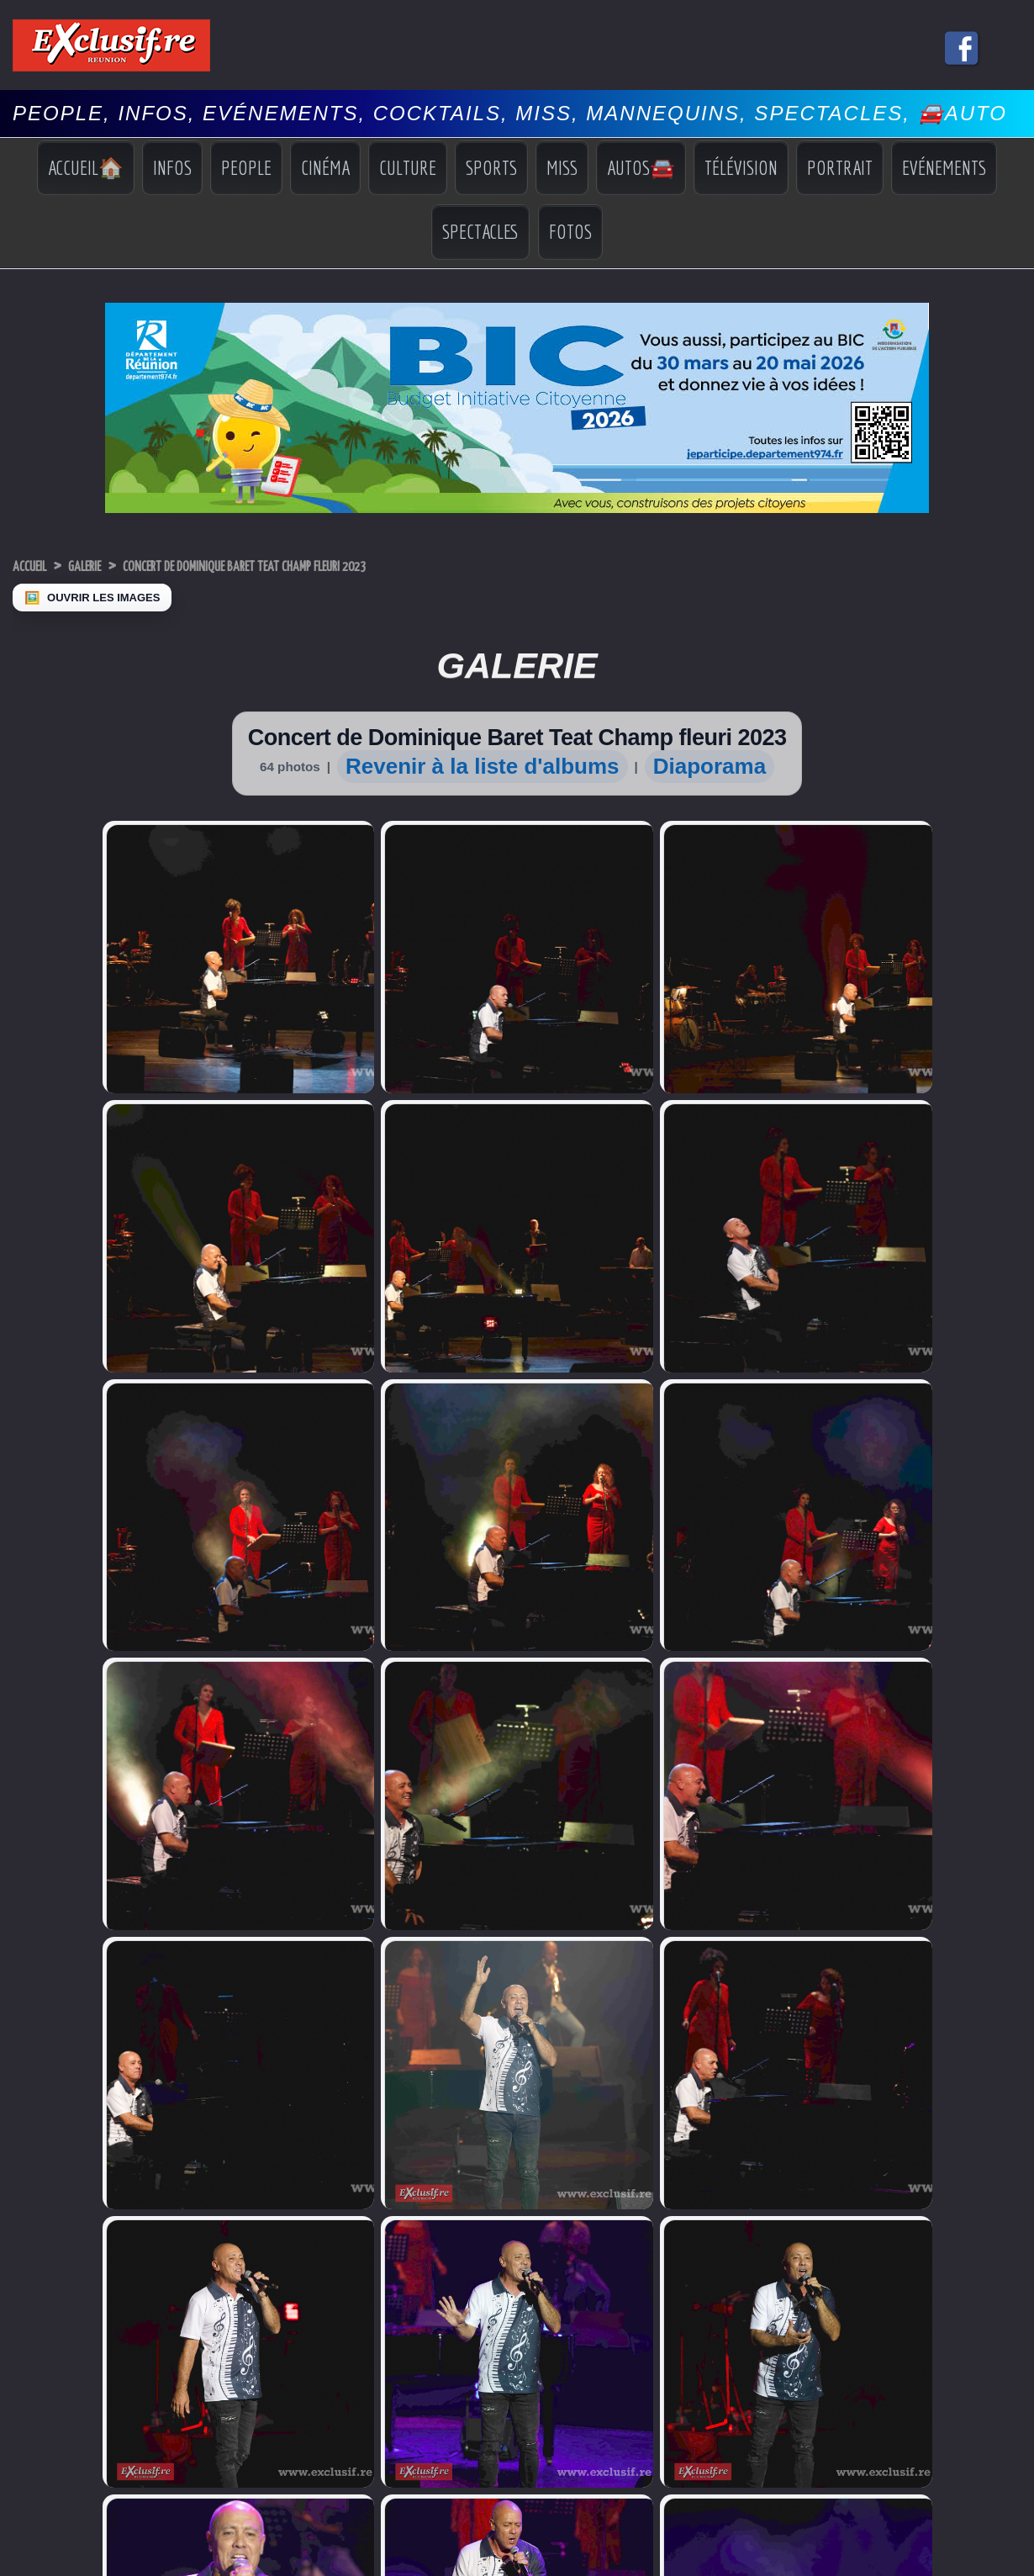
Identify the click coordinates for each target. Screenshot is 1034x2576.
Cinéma (325, 167)
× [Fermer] (10, 2183)
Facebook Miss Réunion (49, 1970)
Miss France (42, 1932)
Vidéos (891, 1967)
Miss (562, 167)
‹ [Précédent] (8, 2200)
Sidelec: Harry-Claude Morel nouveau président (275, 1917)
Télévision (741, 167)
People (246, 167)
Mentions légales (516, 2136)
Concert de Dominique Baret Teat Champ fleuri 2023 (330, 565)
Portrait (840, 167)
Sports (491, 167)
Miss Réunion (46, 1948)
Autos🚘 (641, 167)
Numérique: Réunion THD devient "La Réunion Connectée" (303, 1971)
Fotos (570, 231)
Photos (891, 1982)
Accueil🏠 (86, 167)
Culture (407, 167)
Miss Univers (44, 1916)
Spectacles (480, 231)
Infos (172, 167)
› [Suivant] (26, 2200)
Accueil (37, 565)
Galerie (108, 565)
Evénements (944, 167)
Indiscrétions (905, 1919)
